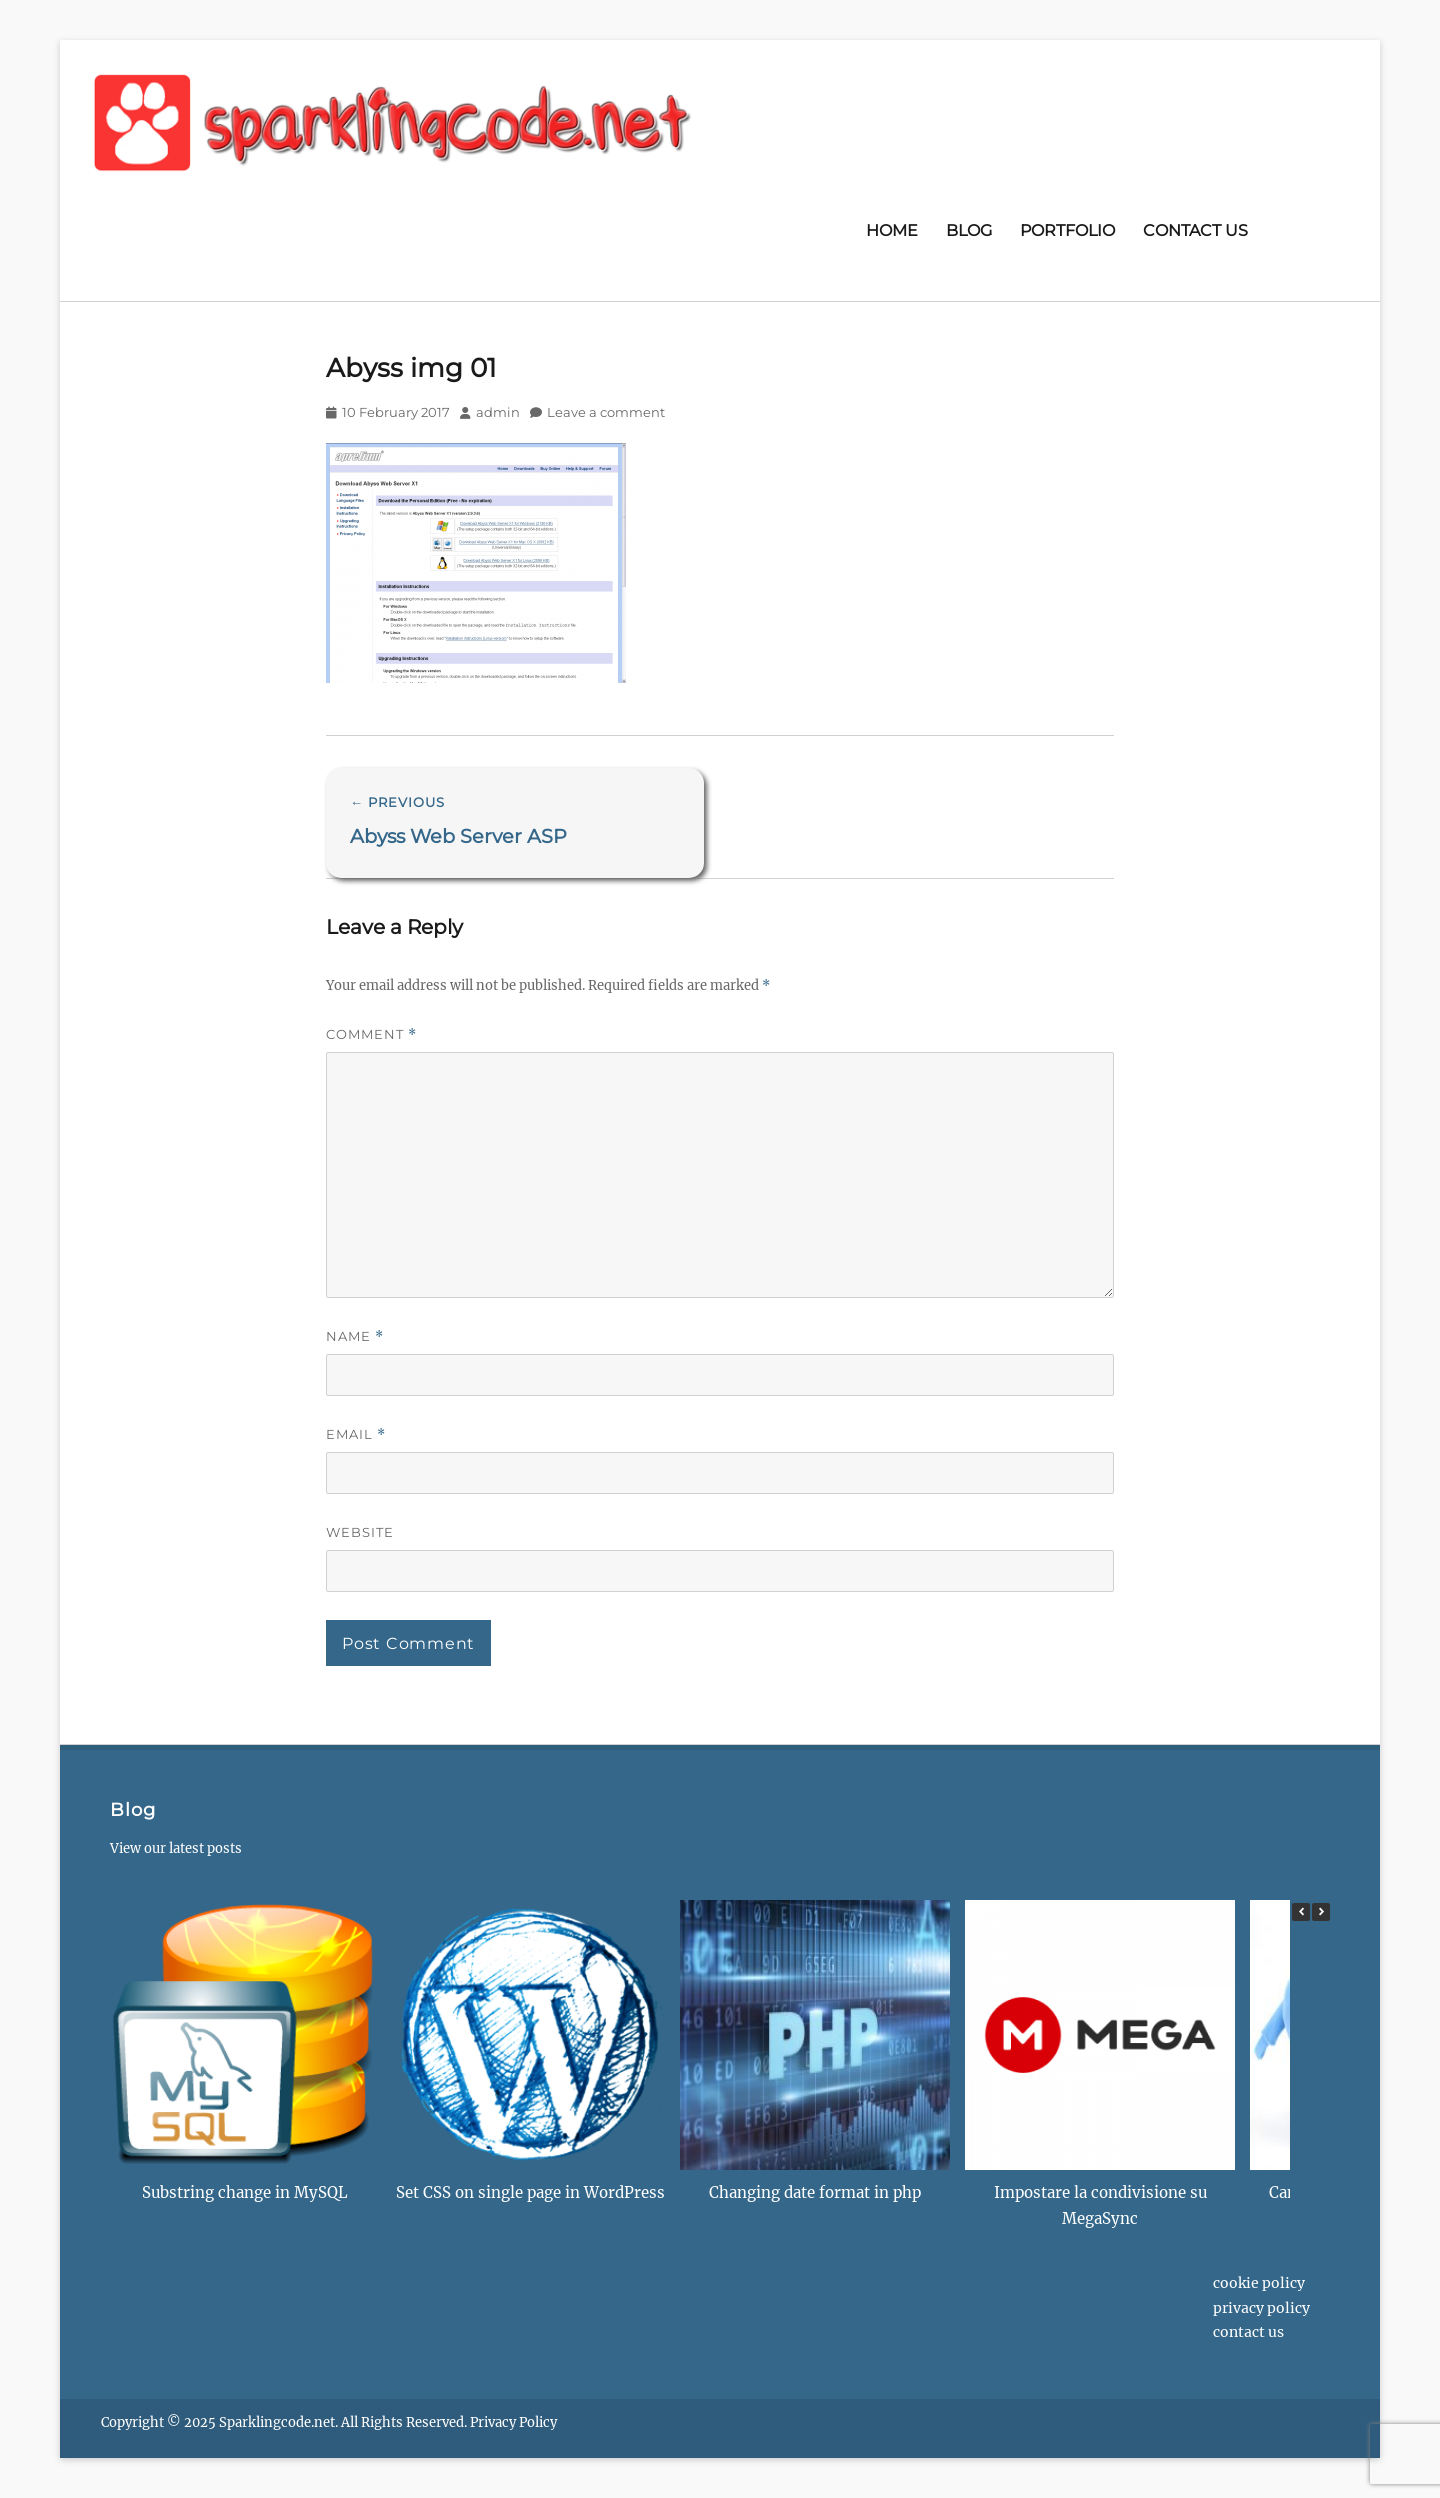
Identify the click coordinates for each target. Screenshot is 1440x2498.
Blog (969, 230)
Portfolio (1067, 230)
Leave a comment (606, 412)
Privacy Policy (1261, 2308)
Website (360, 1532)
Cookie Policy (1259, 2283)
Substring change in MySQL (245, 2192)
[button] (1321, 1912)
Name (355, 1336)
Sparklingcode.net (277, 2422)
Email (356, 1434)
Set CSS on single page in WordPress (530, 2192)
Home (892, 230)
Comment (371, 1034)
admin (498, 412)
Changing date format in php (815, 2192)
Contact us (1195, 230)
